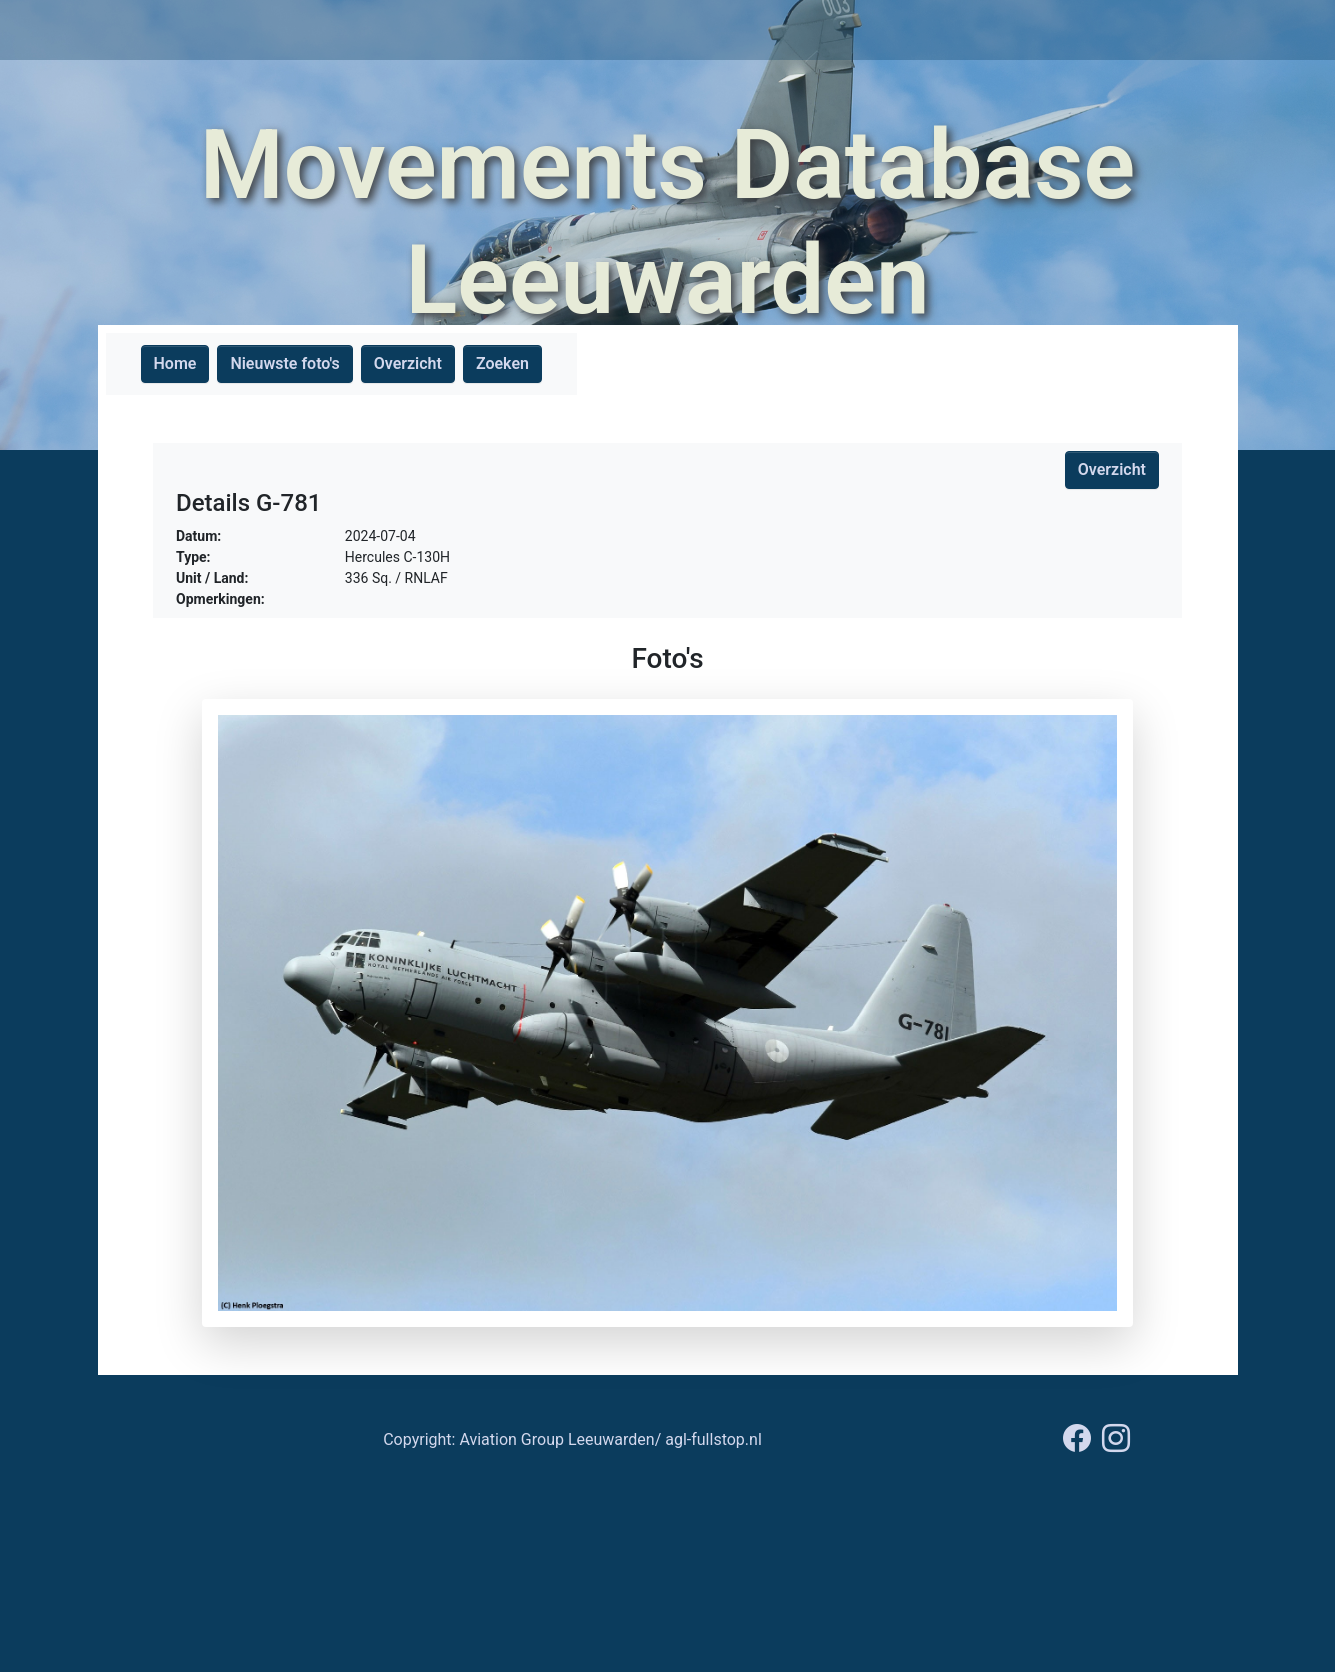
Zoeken (502, 363)
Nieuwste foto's (284, 363)
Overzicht (408, 363)
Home (175, 363)
